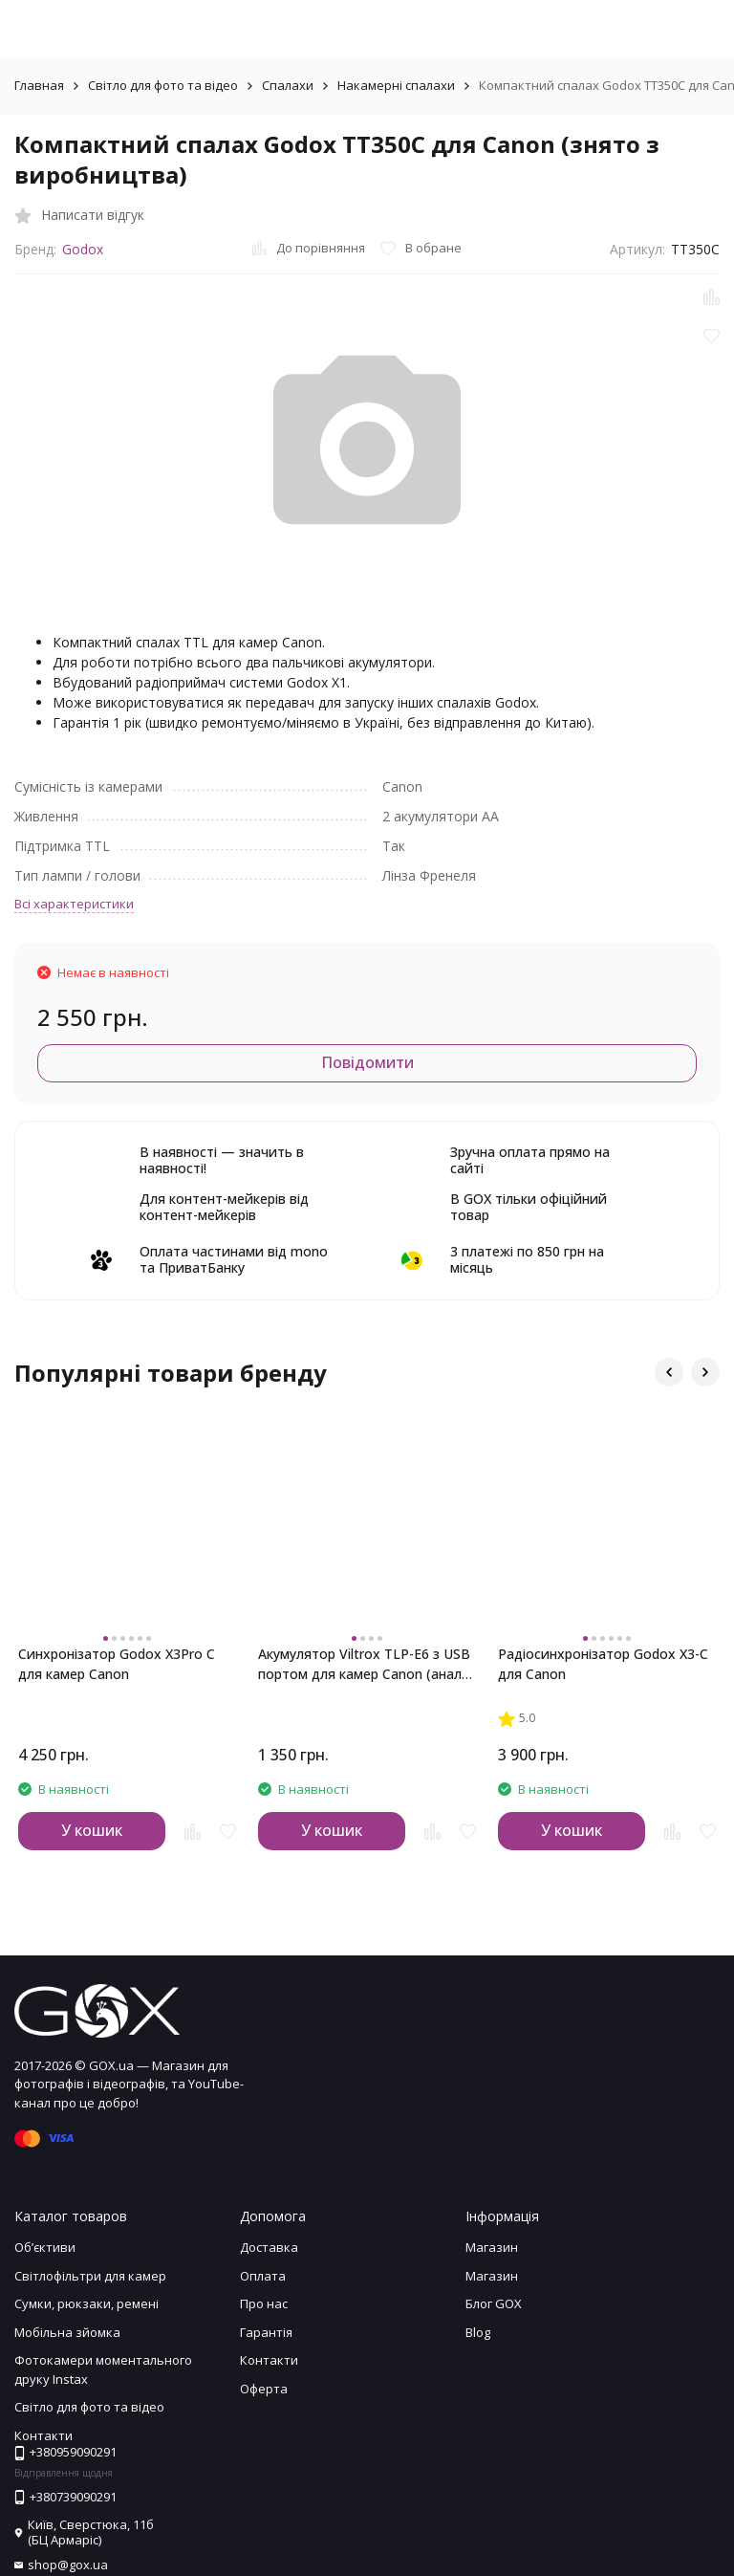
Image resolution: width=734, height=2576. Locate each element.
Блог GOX (493, 2303)
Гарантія (266, 2332)
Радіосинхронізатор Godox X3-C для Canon (603, 1664)
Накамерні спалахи (396, 85)
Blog (477, 2332)
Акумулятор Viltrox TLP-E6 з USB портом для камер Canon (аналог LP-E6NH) (367, 1664)
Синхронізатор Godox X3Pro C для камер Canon (116, 1664)
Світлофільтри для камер (90, 2275)
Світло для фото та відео (163, 85)
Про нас (264, 2303)
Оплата (263, 2275)
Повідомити (367, 1062)
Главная (39, 85)
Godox (82, 249)
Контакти (269, 2360)
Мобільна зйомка (67, 2332)
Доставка (269, 2247)
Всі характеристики (74, 903)
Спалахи (287, 85)
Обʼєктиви (45, 2247)
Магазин (491, 2247)
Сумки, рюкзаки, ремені (86, 2303)
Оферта (264, 2388)
